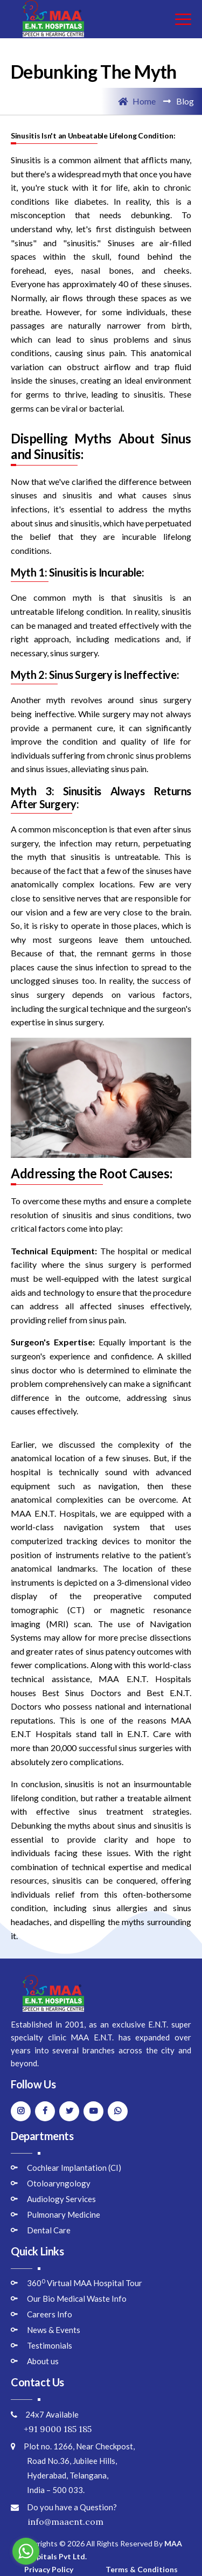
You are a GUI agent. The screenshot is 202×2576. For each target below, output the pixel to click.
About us (43, 2361)
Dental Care (49, 2230)
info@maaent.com (57, 2521)
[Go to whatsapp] (25, 2551)
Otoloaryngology (58, 2183)
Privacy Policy (48, 2569)
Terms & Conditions (142, 2569)
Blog (185, 101)
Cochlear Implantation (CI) (74, 2167)
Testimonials (49, 2345)
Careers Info (49, 2314)
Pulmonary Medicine (63, 2214)
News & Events (53, 2330)
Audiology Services (61, 2199)
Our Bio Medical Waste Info (77, 2298)
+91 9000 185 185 (51, 2429)
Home (137, 101)
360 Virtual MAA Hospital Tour (84, 2283)
